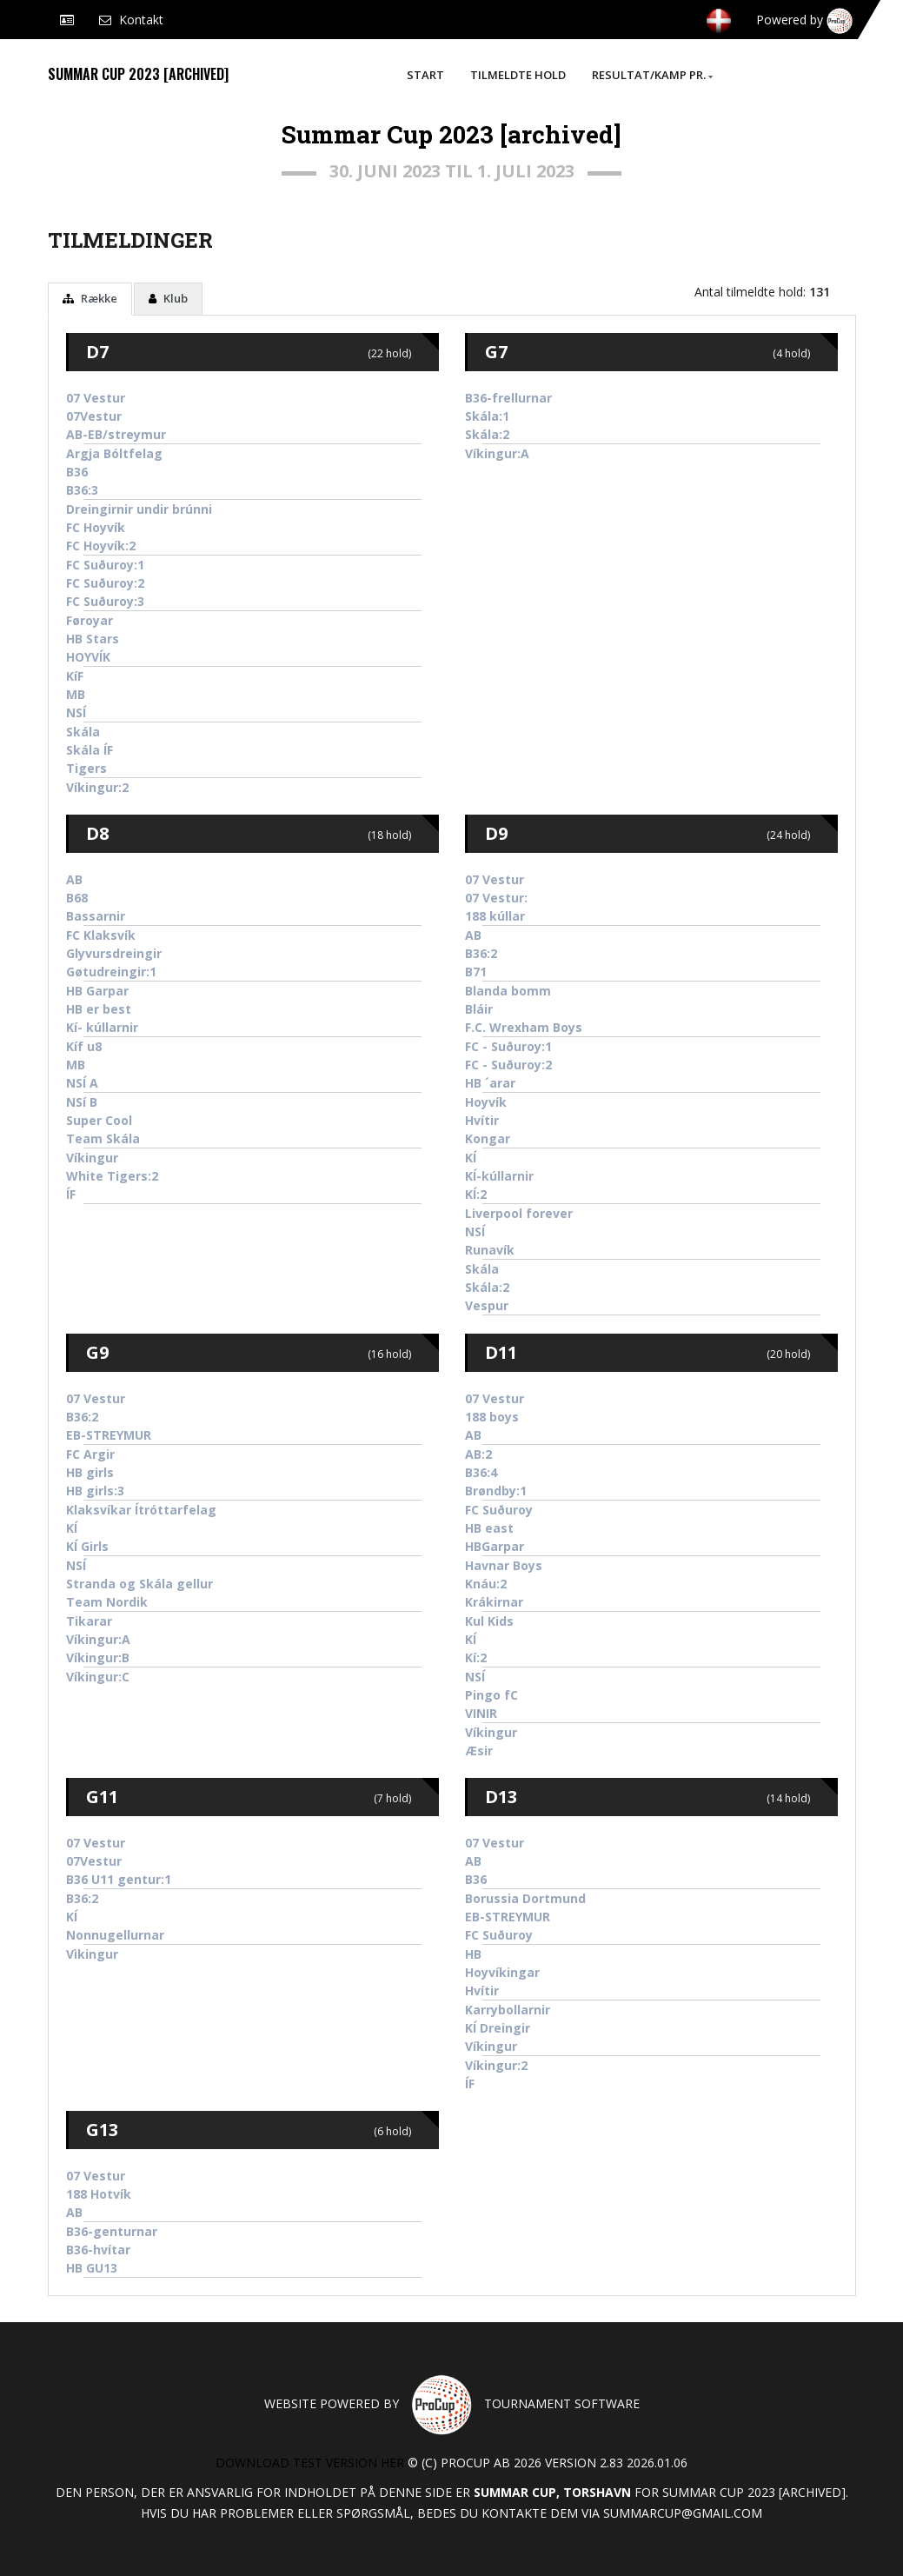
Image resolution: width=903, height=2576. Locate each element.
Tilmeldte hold (518, 75)
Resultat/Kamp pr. (652, 75)
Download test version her (310, 2462)
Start (425, 75)
